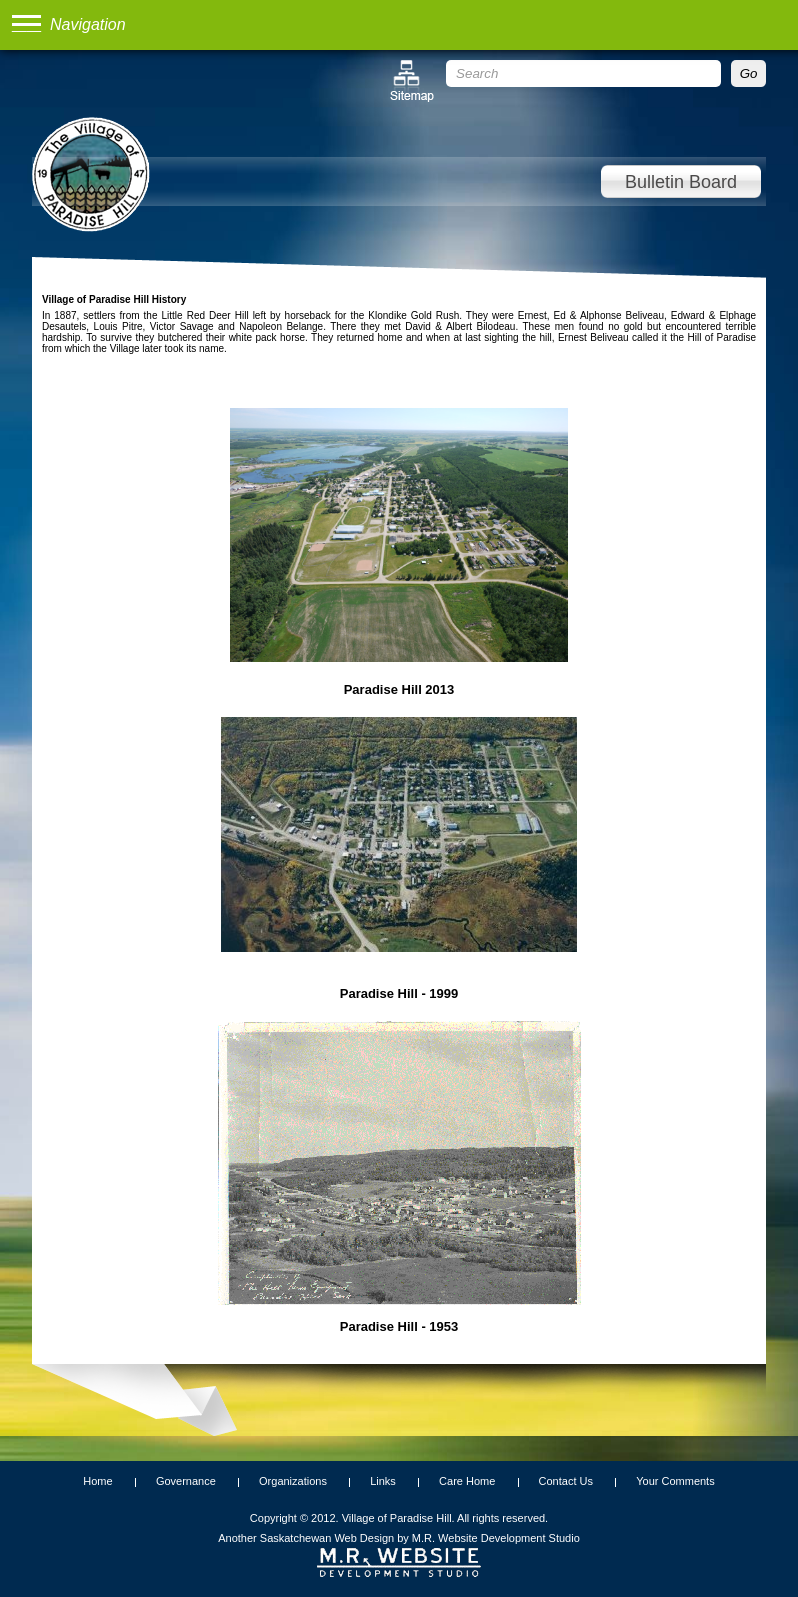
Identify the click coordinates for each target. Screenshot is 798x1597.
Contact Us (566, 1481)
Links (383, 1481)
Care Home (467, 1481)
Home (97, 1481)
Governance (186, 1481)
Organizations (293, 1481)
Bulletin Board (681, 182)
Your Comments (675, 1481)
